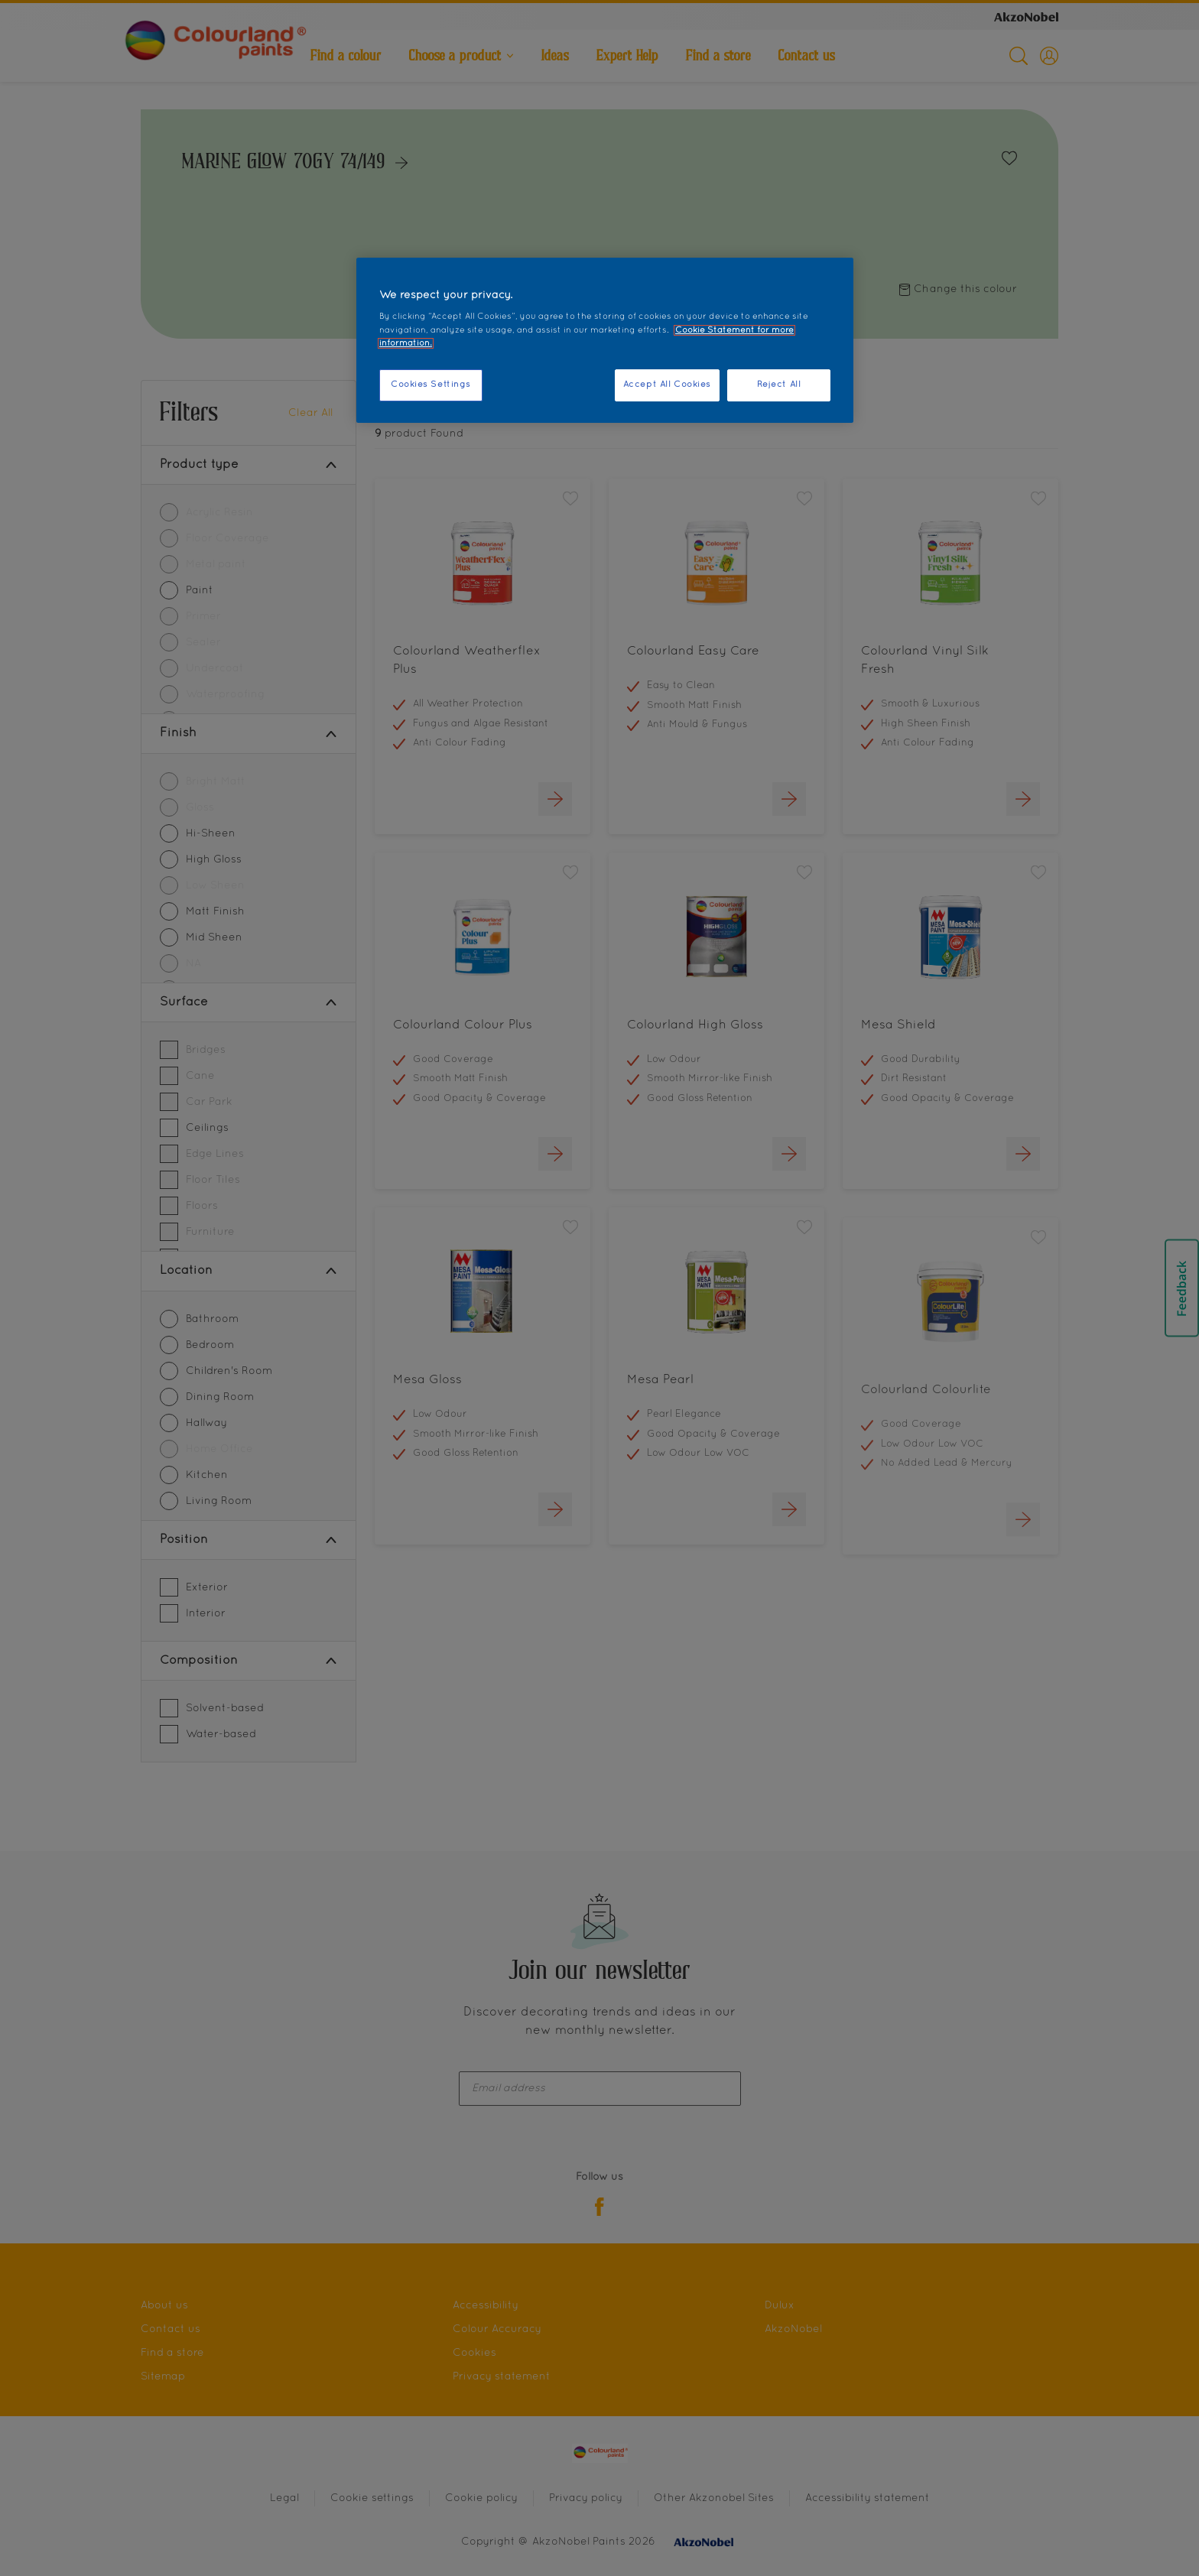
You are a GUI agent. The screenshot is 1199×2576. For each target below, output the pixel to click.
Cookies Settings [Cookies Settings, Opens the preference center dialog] (431, 384)
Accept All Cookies (667, 384)
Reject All (779, 384)
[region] (604, 340)
